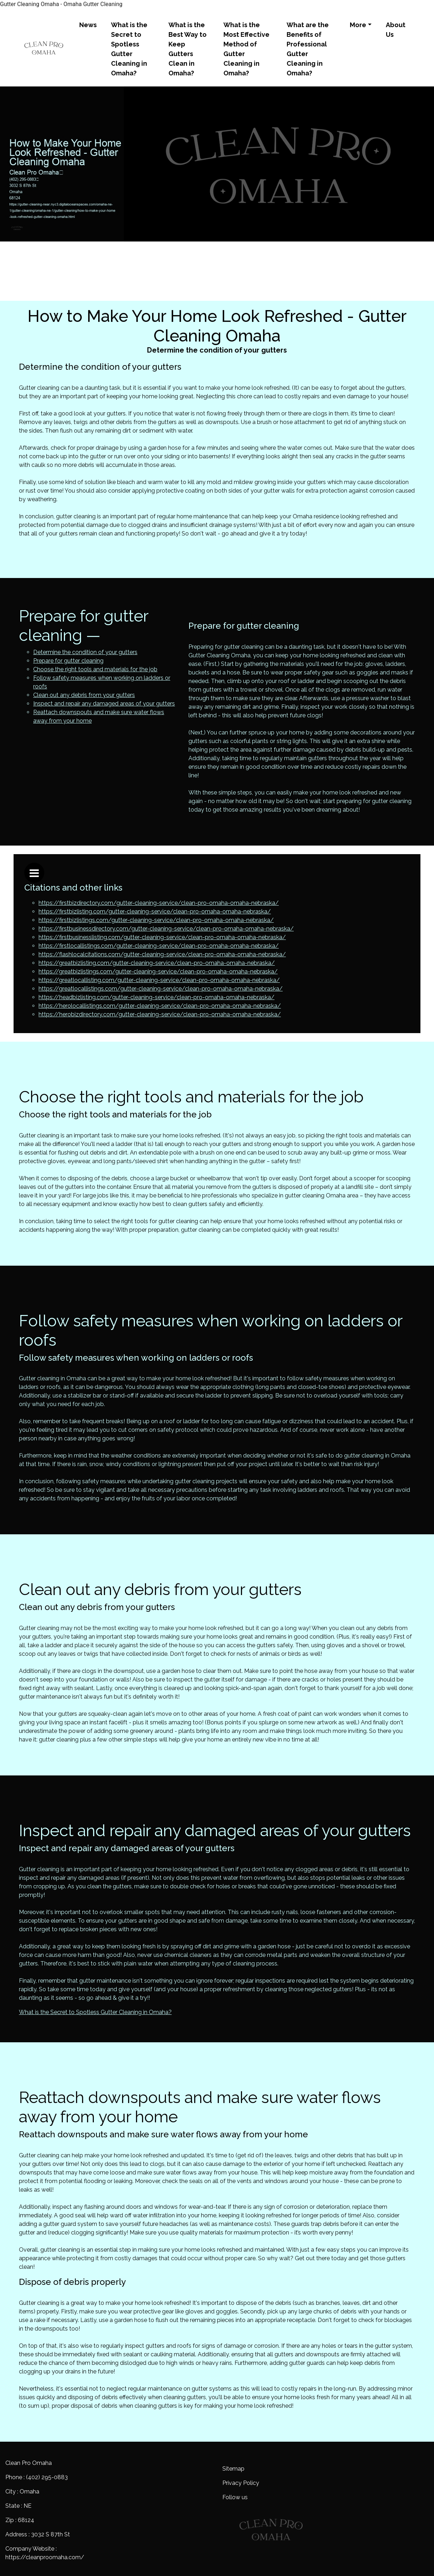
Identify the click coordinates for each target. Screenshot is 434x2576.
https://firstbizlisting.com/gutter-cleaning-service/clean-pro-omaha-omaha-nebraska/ (155, 911)
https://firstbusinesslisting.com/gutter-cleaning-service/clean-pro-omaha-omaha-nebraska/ (162, 937)
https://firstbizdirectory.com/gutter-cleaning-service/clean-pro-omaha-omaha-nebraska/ (159, 903)
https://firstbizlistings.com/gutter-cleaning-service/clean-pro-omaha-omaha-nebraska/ (156, 920)
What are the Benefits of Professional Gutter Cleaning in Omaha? (308, 49)
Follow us (235, 2497)
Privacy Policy (240, 2483)
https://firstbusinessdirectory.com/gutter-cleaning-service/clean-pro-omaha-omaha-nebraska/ (166, 928)
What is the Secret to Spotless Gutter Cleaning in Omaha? (129, 49)
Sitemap (233, 2468)
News (88, 25)
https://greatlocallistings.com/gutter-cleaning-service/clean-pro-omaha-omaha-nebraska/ (161, 988)
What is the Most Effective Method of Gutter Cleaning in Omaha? (246, 49)
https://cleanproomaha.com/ (44, 2557)
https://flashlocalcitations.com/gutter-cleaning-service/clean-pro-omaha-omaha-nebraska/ (162, 954)
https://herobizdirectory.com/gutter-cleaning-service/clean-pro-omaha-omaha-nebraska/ (160, 1014)
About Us (395, 29)
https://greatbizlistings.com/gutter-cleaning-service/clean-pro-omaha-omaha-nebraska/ (158, 971)
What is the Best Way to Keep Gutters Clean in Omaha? (187, 49)
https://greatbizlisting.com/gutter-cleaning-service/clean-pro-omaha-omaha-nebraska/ (157, 963)
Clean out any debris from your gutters (84, 695)
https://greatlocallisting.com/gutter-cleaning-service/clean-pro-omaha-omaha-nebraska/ (159, 980)
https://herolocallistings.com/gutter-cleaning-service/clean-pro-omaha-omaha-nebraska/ (160, 1005)
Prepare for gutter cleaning (68, 660)
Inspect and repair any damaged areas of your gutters (104, 703)
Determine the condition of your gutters (85, 652)
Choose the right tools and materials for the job (95, 669)
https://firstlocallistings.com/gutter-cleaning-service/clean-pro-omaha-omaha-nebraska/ (159, 945)
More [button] (358, 25)
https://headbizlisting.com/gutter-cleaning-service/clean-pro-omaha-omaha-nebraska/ (156, 997)
